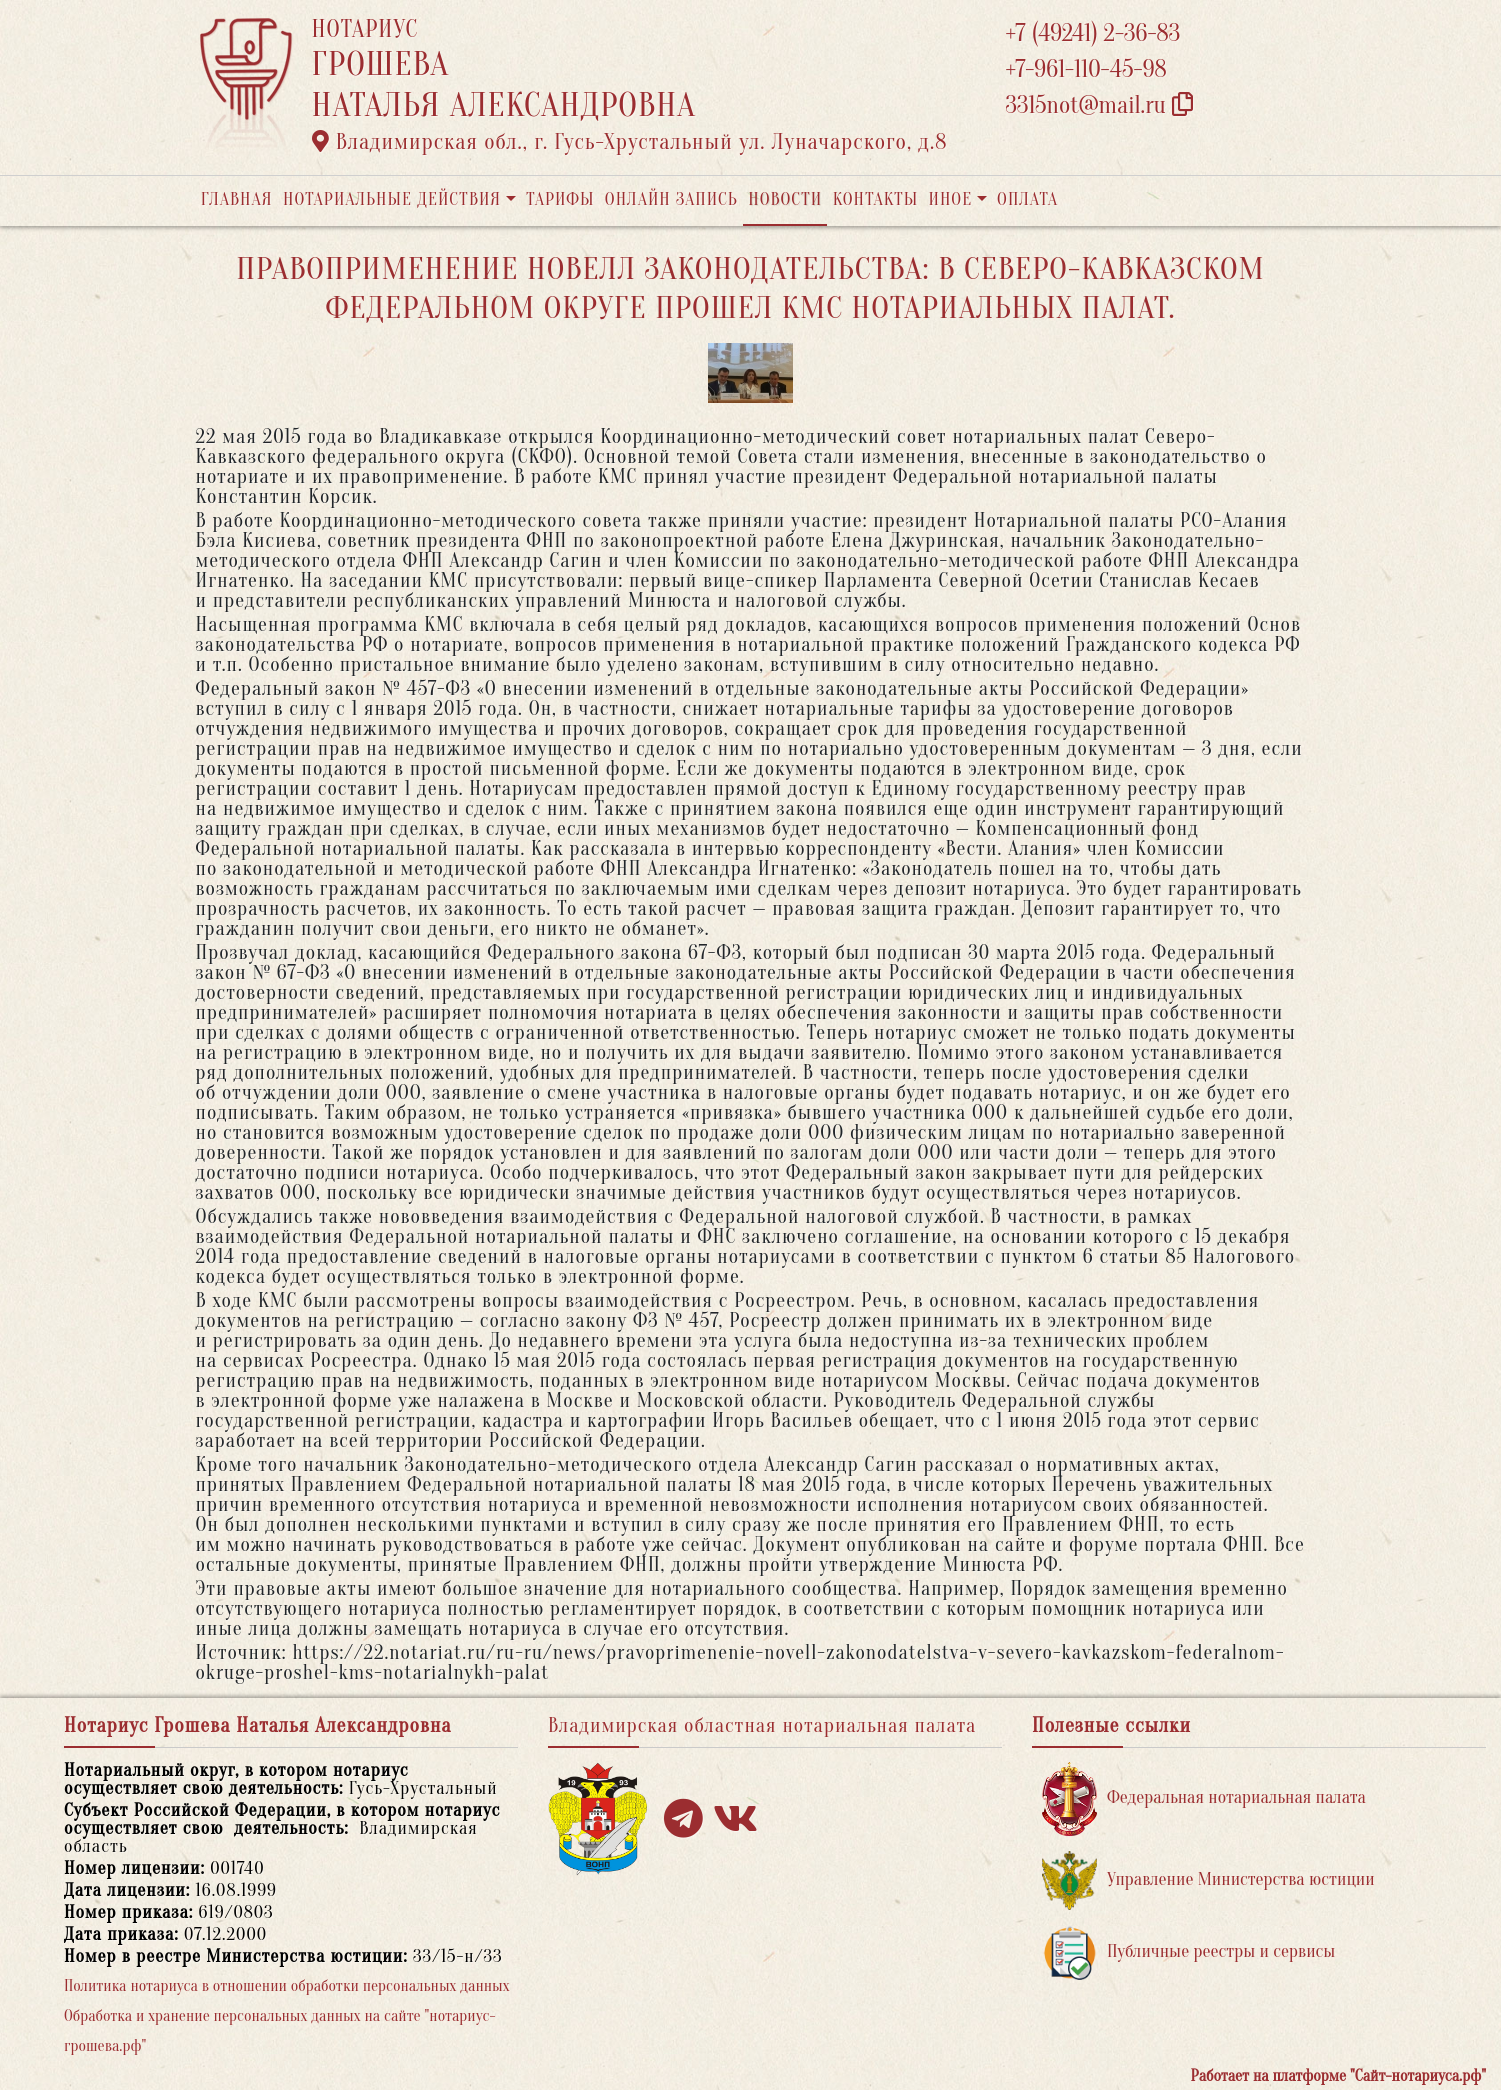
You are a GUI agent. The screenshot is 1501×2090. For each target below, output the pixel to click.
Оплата (1027, 199)
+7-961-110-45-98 (1086, 69)
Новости (785, 199)
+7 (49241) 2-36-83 (1093, 33)
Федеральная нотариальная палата (1204, 1798)
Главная (237, 199)
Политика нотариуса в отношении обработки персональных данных (287, 1986)
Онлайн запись (671, 199)
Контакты (875, 199)
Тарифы (560, 199)
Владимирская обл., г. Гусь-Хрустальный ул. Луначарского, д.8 (630, 142)
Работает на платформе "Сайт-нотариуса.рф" (1338, 2076)
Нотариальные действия (392, 199)
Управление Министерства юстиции (1208, 1880)
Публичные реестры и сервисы (1188, 1952)
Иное (950, 199)
